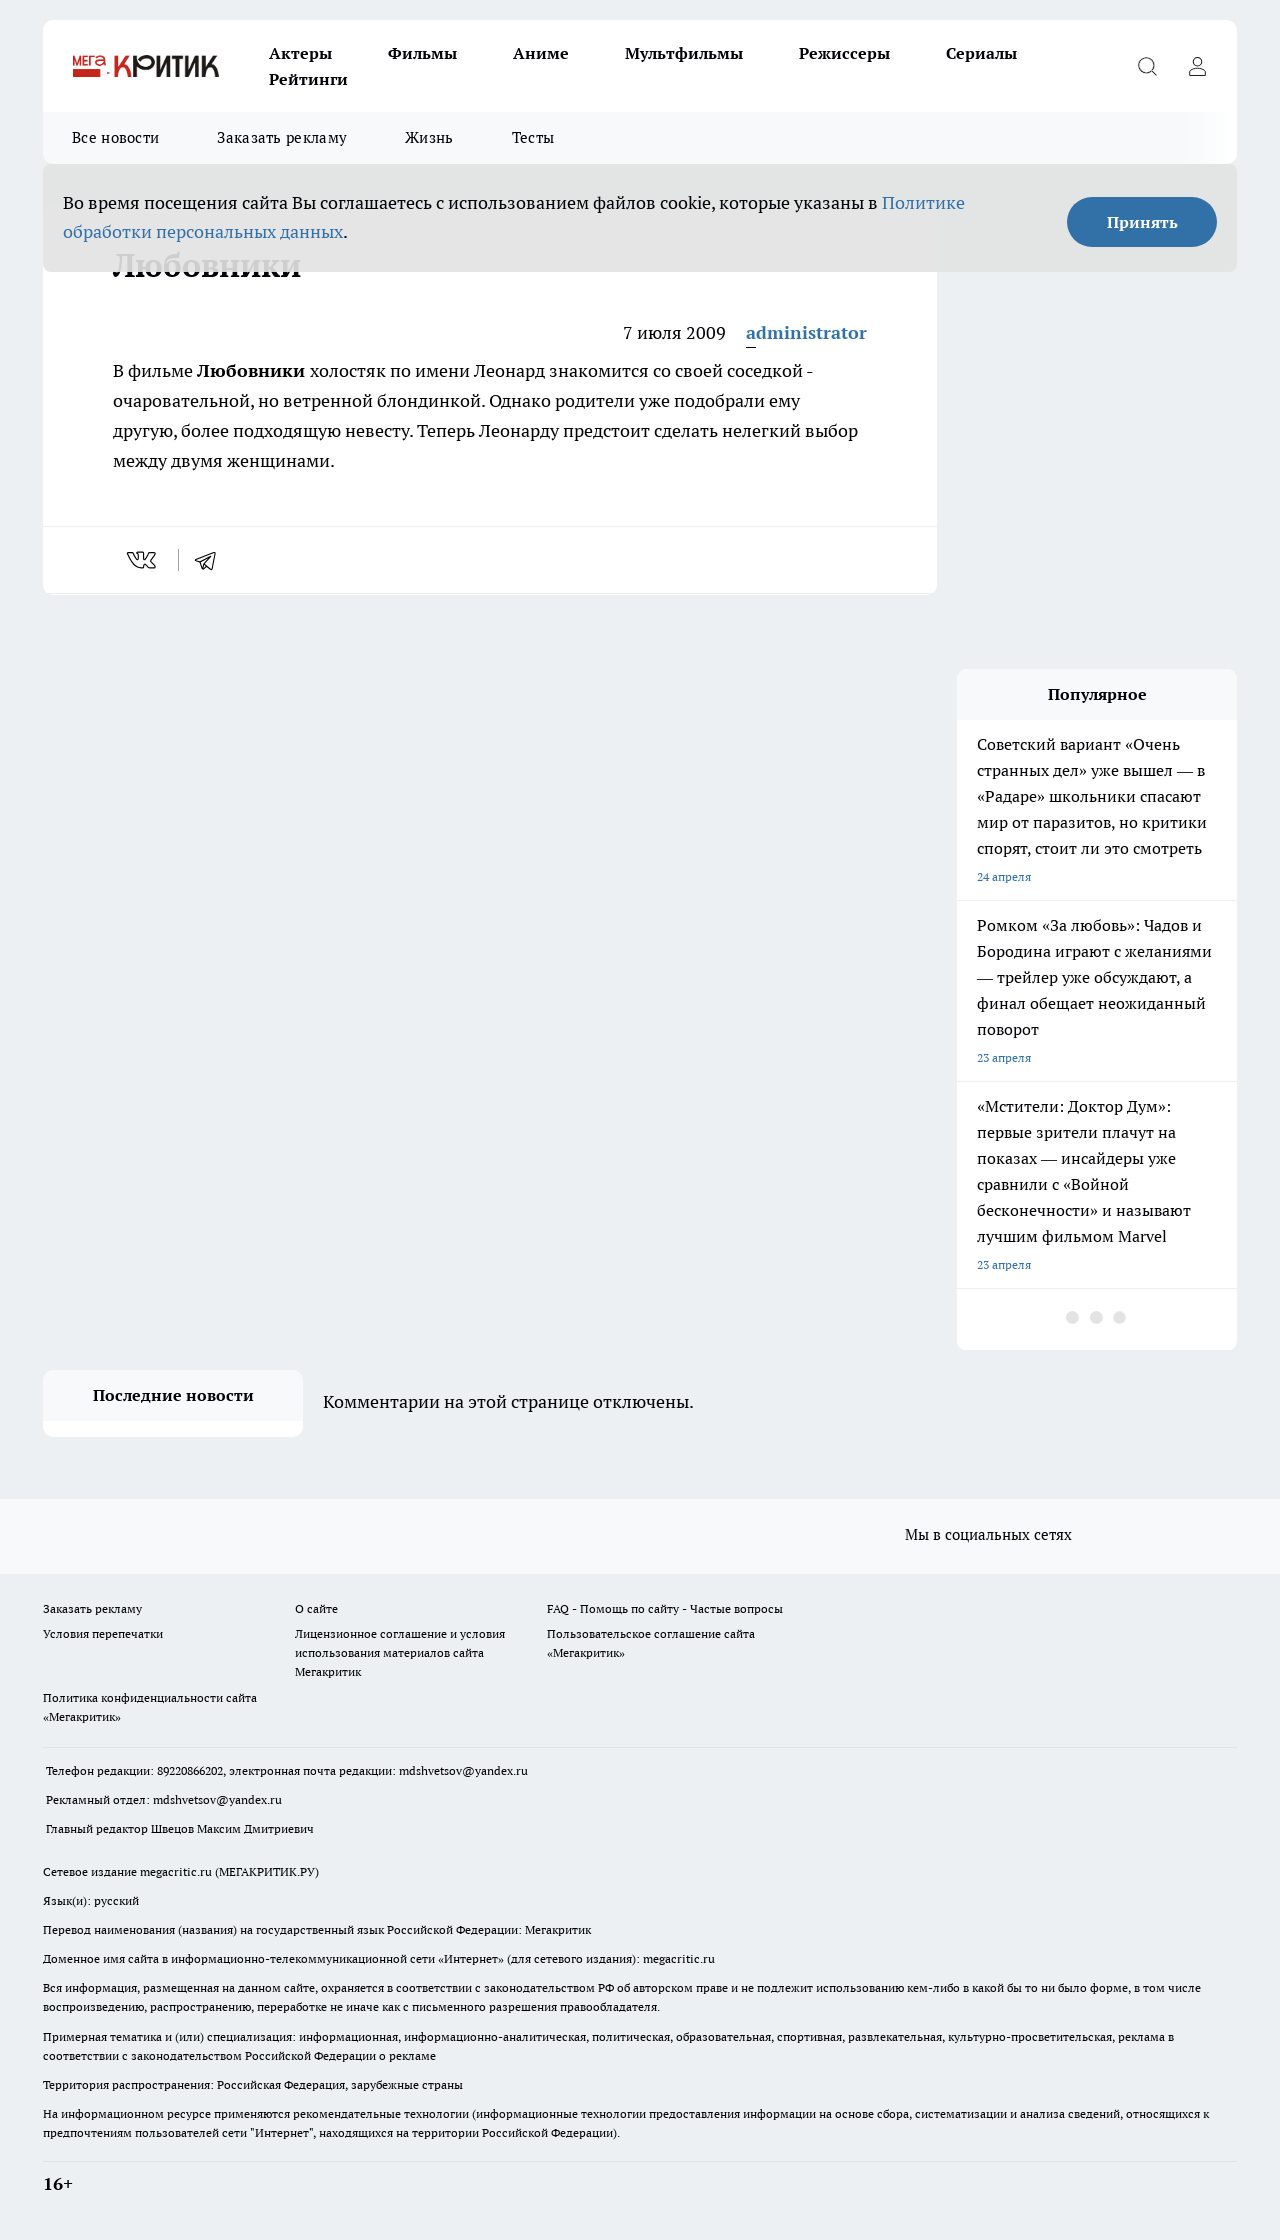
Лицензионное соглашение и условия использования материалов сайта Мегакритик (400, 1652)
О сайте (316, 1608)
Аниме (541, 53)
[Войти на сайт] (1197, 66)
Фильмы (422, 53)
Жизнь (429, 137)
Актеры (300, 53)
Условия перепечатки (103, 1633)
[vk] (143, 560)
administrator (806, 332)
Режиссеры (844, 53)
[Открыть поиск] (1147, 66)
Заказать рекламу (282, 137)
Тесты (533, 137)
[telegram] (212, 560)
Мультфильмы (684, 53)
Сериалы (981, 53)
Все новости (115, 137)
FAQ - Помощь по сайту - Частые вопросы (665, 1608)
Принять (1142, 222)
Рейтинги (308, 79)
